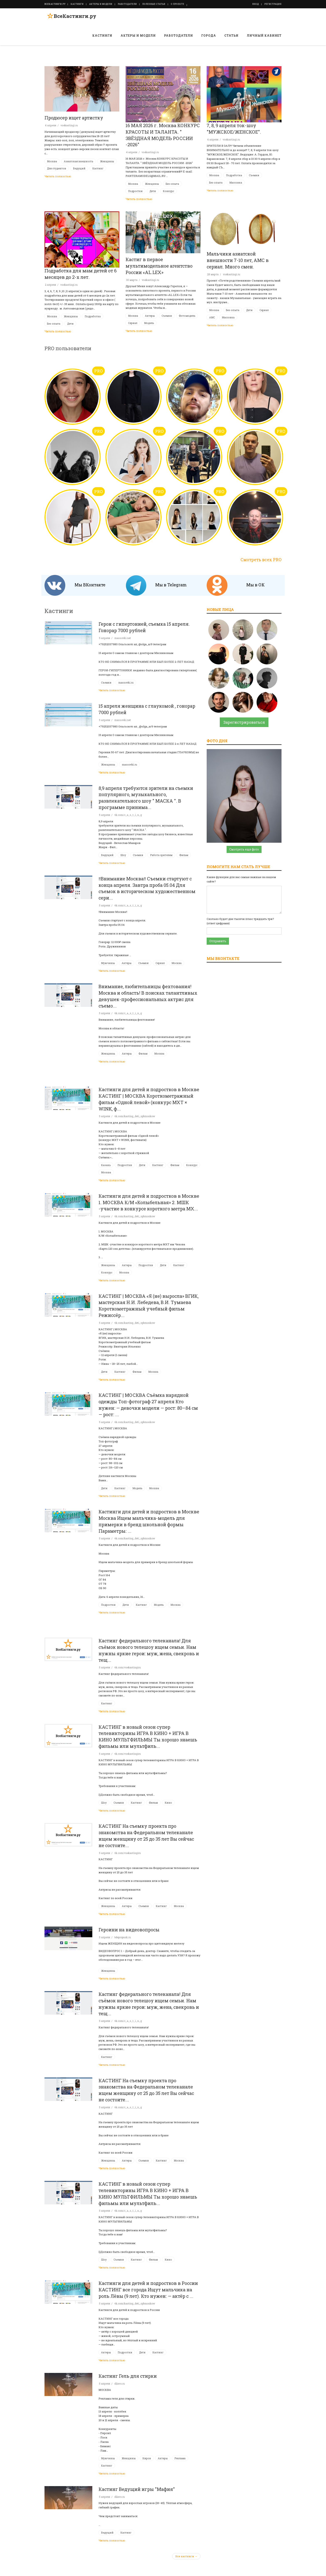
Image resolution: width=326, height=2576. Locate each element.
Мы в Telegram (171, 584)
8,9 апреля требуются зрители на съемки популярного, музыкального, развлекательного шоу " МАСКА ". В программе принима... (146, 797)
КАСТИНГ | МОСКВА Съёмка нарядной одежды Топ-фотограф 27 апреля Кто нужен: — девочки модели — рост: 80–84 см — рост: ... (148, 1404)
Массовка (235, 182)
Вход (255, 4)
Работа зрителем (161, 855)
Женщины (107, 161)
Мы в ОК (255, 584)
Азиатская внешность (78, 161)
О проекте (177, 4)
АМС (212, 317)
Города (208, 35)
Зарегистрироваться (244, 722)
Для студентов (56, 168)
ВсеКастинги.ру (72, 17)
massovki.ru (125, 682)
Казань (106, 1165)
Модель (149, 323)
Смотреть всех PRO (261, 559)
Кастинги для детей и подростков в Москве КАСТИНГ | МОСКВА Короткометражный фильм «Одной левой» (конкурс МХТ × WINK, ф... (149, 1099)
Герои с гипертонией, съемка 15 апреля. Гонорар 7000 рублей (144, 627)
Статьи (231, 35)
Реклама (179, 2458)
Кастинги (77, 4)
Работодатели (127, 4)
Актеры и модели (100, 4)
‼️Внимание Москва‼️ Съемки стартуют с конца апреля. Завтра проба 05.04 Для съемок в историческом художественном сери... (147, 888)
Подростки (135, 191)
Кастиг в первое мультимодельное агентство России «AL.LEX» (159, 265)
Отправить (217, 941)
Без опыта (172, 183)
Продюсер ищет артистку (73, 118)
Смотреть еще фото (244, 849)
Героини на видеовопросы (129, 1930)
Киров (146, 2458)
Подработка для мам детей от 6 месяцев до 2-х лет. (80, 274)
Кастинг (98, 168)
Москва (52, 161)
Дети (152, 191)
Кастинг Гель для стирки (128, 2376)
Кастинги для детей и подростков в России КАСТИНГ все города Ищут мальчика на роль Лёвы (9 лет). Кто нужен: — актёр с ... (148, 2289)
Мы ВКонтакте (90, 584)
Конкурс (168, 191)
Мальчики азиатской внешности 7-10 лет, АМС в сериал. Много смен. (238, 260)
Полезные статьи (153, 4)
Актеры (150, 315)
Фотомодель (187, 315)
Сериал (132, 323)
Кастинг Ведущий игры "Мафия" (137, 2489)
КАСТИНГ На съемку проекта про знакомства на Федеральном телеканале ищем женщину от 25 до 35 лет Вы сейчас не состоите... (146, 1835)
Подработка (234, 175)
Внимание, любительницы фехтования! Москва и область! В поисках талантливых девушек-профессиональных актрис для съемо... (148, 996)
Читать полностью (57, 176)
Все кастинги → (186, 2556)
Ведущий (79, 168)
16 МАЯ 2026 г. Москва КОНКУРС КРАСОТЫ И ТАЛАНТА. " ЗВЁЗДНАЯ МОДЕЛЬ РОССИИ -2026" (163, 135)
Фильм (183, 855)
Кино (168, 1802)
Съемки (254, 175)
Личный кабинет (264, 35)
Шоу (123, 855)
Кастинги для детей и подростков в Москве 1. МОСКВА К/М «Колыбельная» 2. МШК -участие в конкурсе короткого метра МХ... (149, 1202)
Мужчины (108, 963)
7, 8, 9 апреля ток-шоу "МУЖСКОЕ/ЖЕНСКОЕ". (234, 128)
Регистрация (273, 4)
